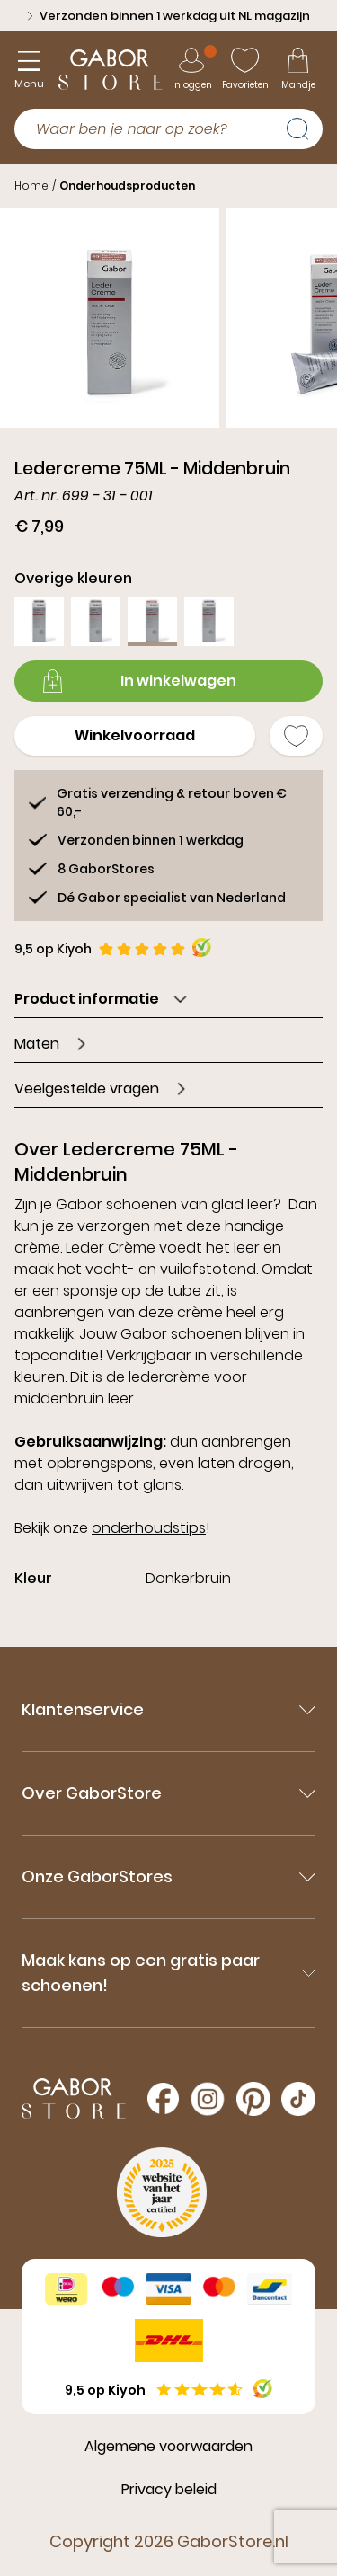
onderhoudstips (149, 1528)
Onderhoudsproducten (127, 185)
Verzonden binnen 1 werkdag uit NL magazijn (169, 15)
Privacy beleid (169, 2489)
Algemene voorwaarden (168, 2446)
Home (31, 185)
